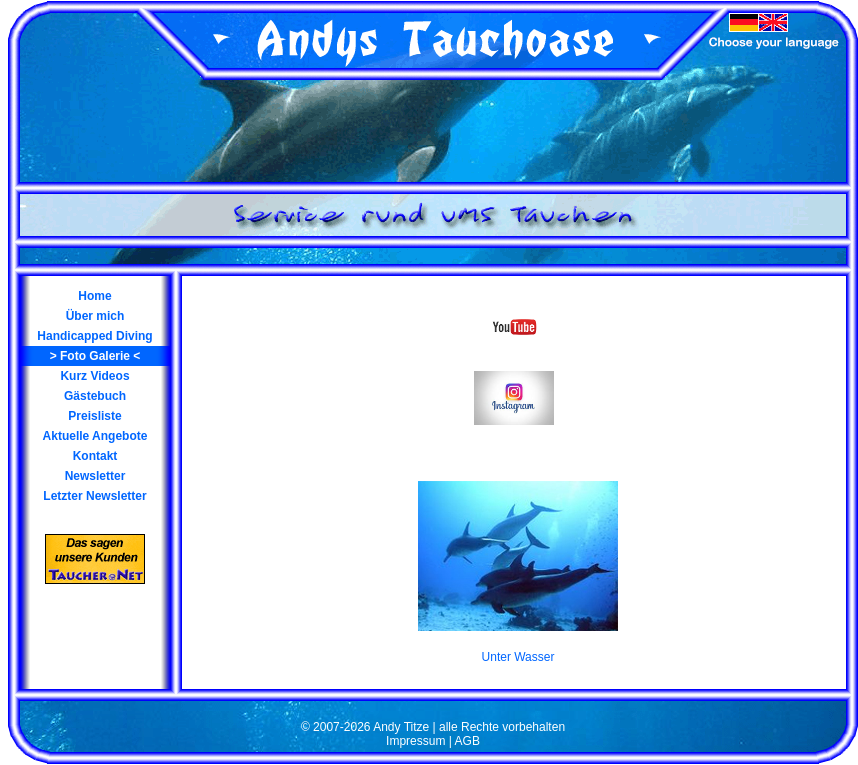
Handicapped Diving (94, 336)
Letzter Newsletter (94, 496)
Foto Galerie (95, 356)
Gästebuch (95, 396)
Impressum (415, 741)
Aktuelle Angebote (95, 436)
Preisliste (94, 416)
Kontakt (95, 456)
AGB (467, 741)
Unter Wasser (518, 657)
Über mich (95, 316)
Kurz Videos (94, 376)
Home (94, 296)
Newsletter (95, 476)
